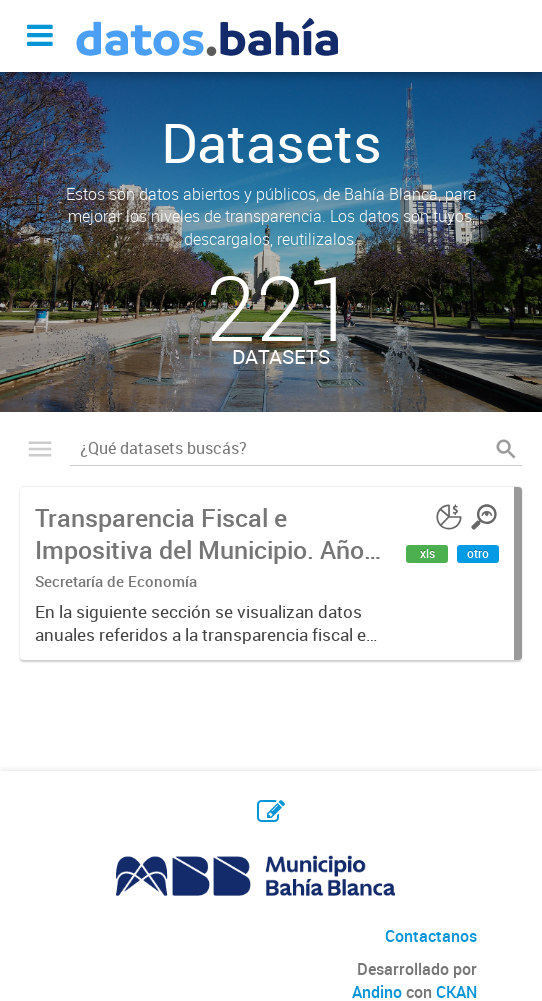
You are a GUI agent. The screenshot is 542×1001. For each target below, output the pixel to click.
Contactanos (431, 936)
